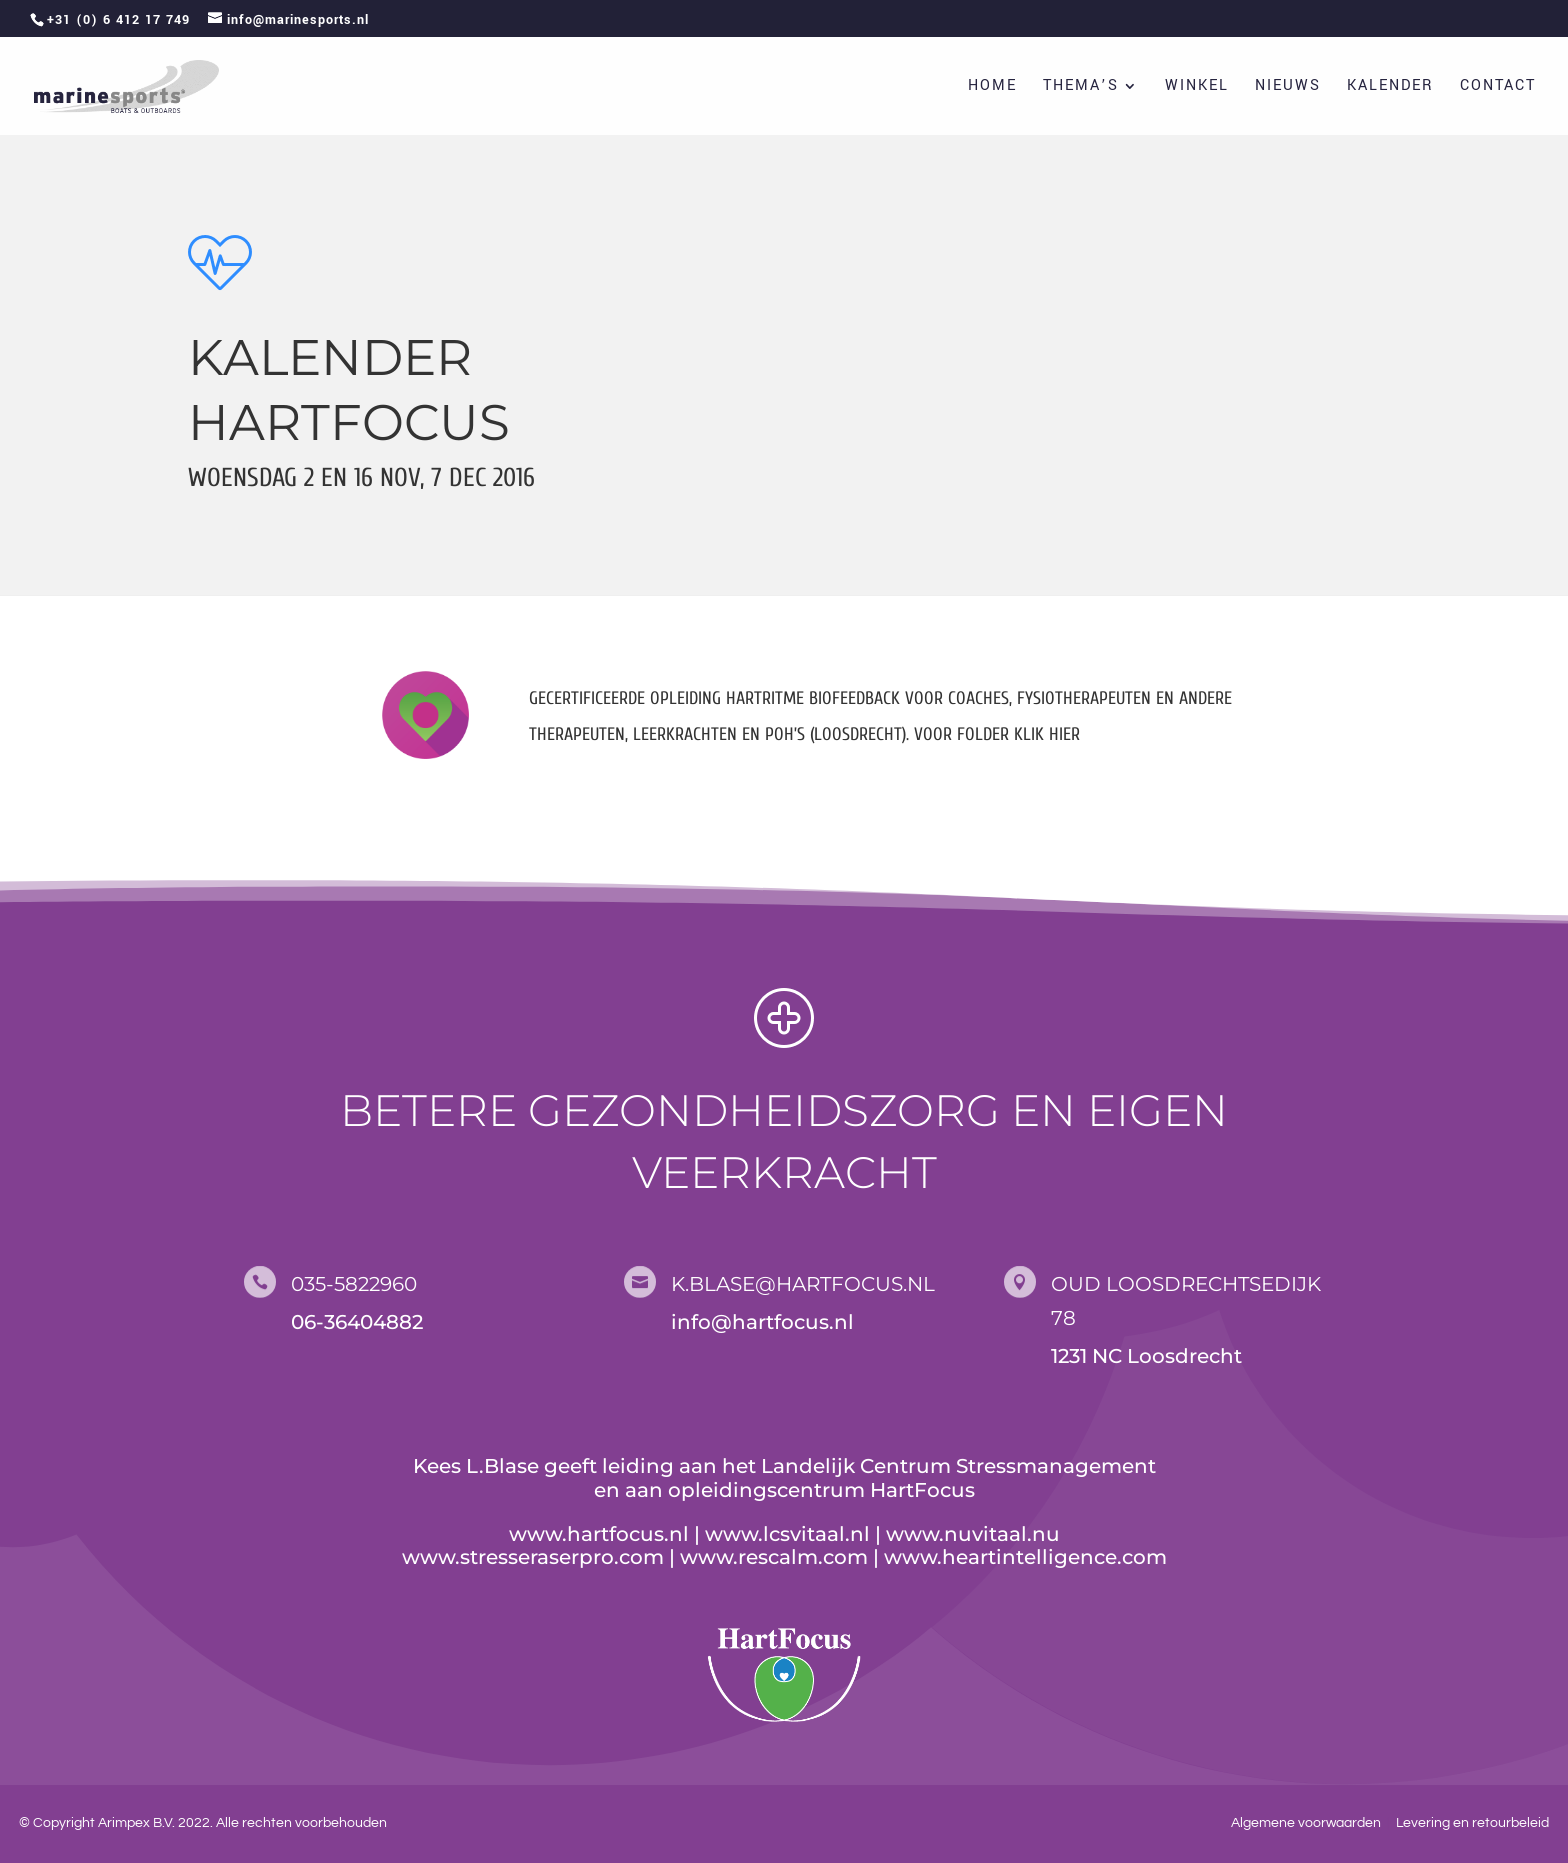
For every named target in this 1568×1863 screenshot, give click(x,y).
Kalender (1390, 87)
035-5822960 (354, 1284)
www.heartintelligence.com (1025, 1557)
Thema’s (1081, 87)
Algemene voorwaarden (1306, 1823)
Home (992, 87)
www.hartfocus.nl (599, 1534)
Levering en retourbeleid (1472, 1823)
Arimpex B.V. (136, 1823)
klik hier (1044, 734)
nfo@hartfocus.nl (765, 1322)
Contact (1498, 87)
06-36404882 (357, 1322)
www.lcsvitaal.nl (787, 1534)
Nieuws (1288, 87)
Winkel (1197, 87)
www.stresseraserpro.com (533, 1557)
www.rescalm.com (774, 1557)
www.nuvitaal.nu (973, 1534)
